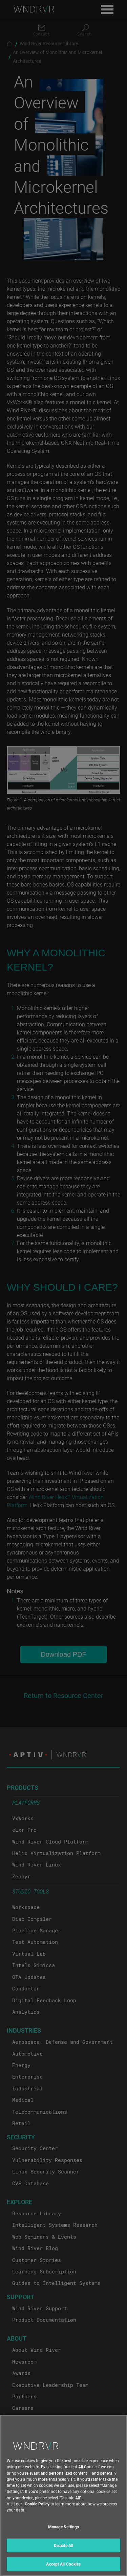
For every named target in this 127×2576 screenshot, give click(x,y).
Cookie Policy (37, 2510)
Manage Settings (63, 2533)
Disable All (63, 2552)
